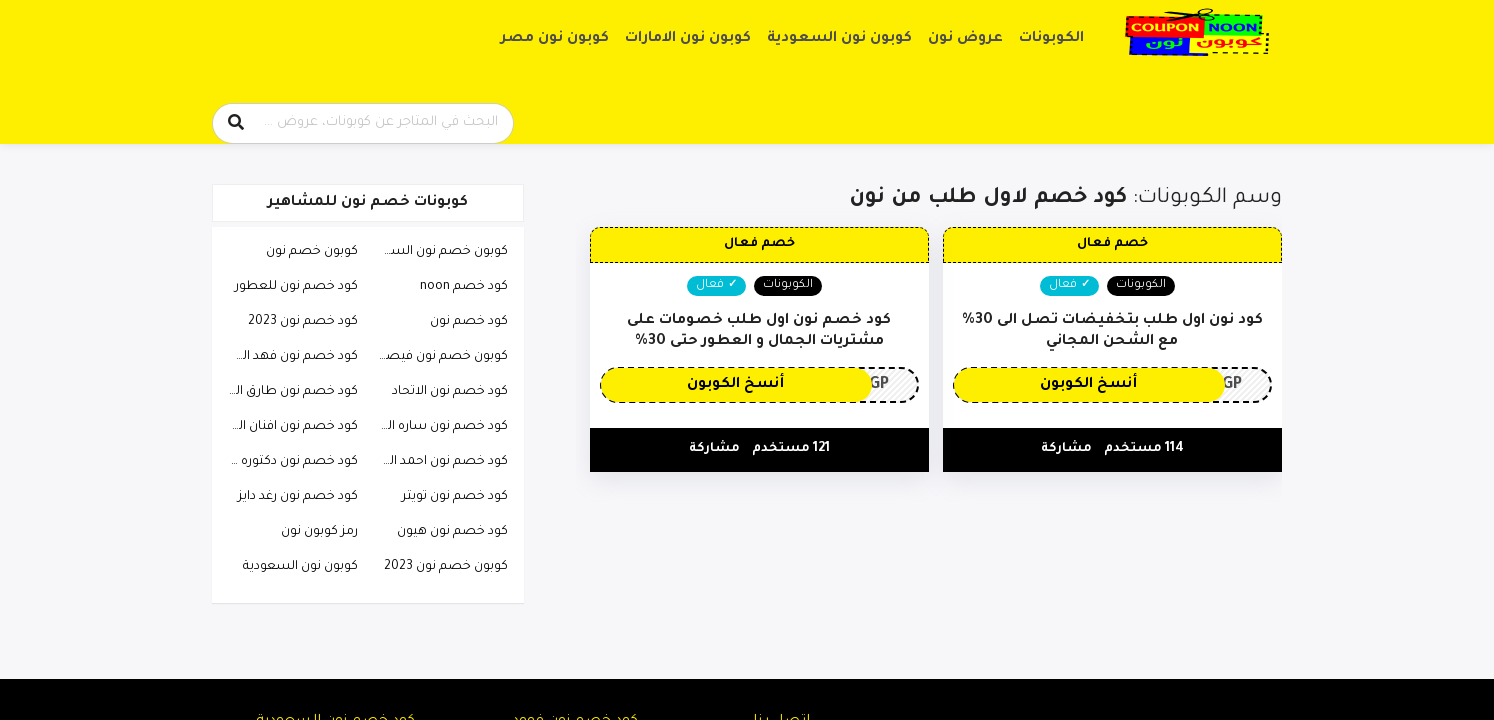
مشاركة (1066, 449)
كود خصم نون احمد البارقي (438, 462)
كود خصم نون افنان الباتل (288, 427)
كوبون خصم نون (312, 252)
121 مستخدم (791, 449)
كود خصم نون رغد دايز (298, 497)
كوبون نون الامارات (688, 39)
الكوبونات (1051, 39)
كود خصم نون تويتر (455, 497)
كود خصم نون (469, 322)
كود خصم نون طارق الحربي (288, 392)
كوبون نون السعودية (839, 39)
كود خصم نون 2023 (303, 322)
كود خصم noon (464, 287)
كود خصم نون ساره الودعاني (438, 427)
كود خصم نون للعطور (296, 287)
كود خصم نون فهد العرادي (288, 357)
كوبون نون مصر (555, 39)
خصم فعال (1112, 244)
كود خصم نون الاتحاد (450, 392)
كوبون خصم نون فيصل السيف (438, 357)
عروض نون (965, 39)
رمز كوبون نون (319, 532)
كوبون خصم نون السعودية (438, 252)
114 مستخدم (1144, 449)
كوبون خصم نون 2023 (446, 567)
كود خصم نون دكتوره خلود (288, 462)
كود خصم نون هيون (452, 532)
